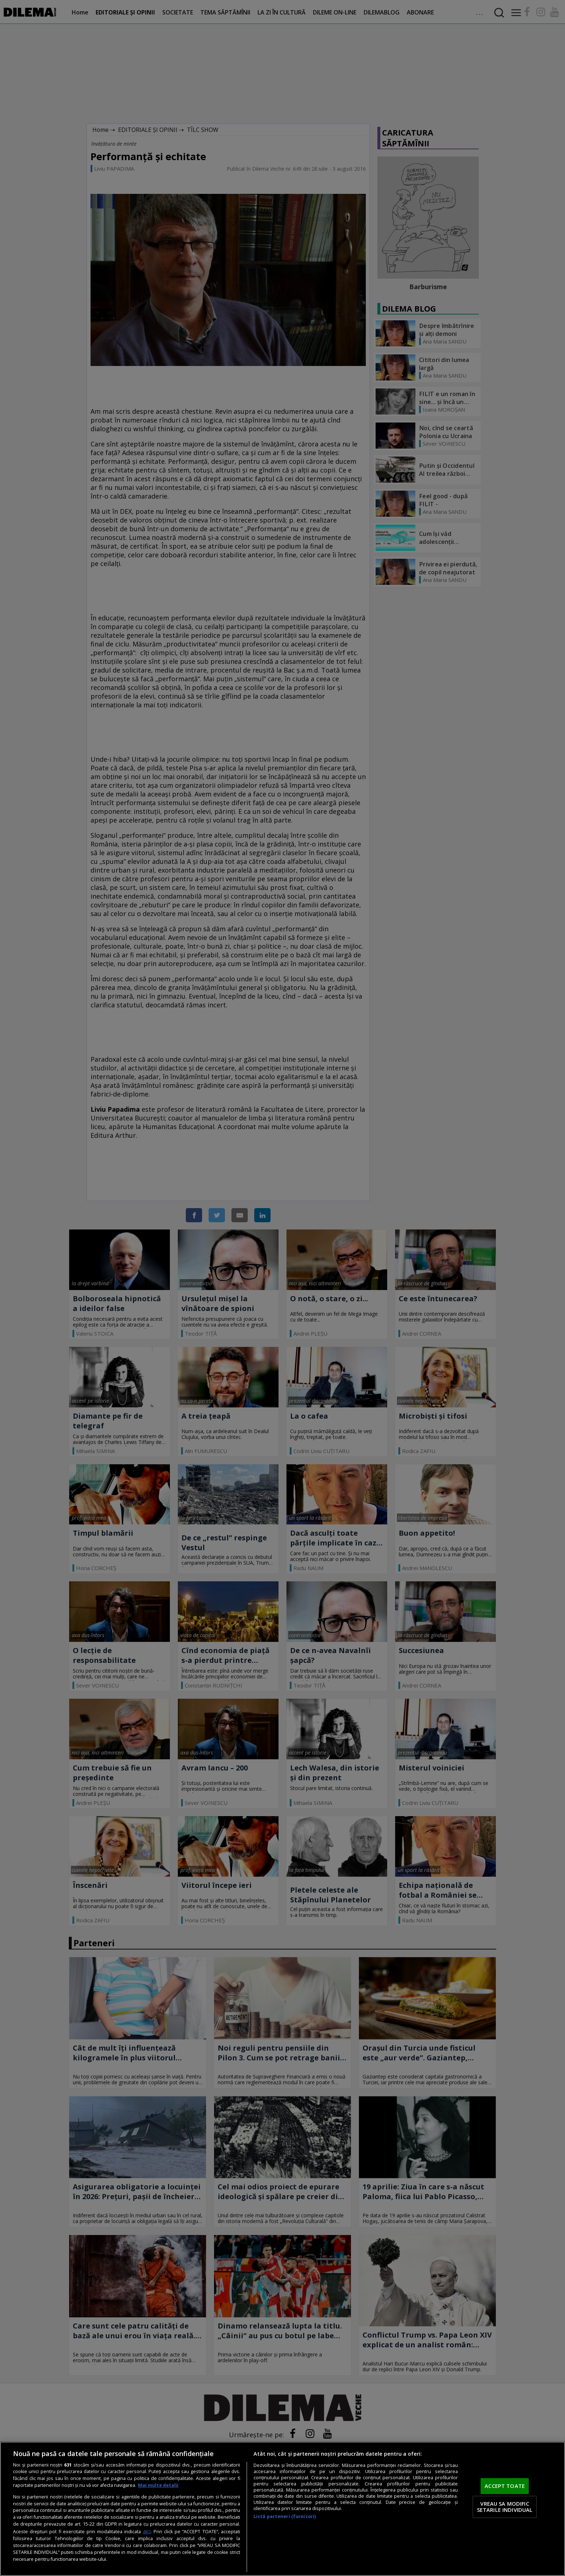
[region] (282, 2509)
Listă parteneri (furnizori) (285, 2516)
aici (147, 2531)
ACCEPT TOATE (505, 2485)
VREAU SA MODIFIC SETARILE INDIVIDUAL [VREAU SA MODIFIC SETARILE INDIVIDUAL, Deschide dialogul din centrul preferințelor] (505, 2507)
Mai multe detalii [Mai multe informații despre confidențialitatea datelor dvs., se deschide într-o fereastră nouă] (158, 2485)
